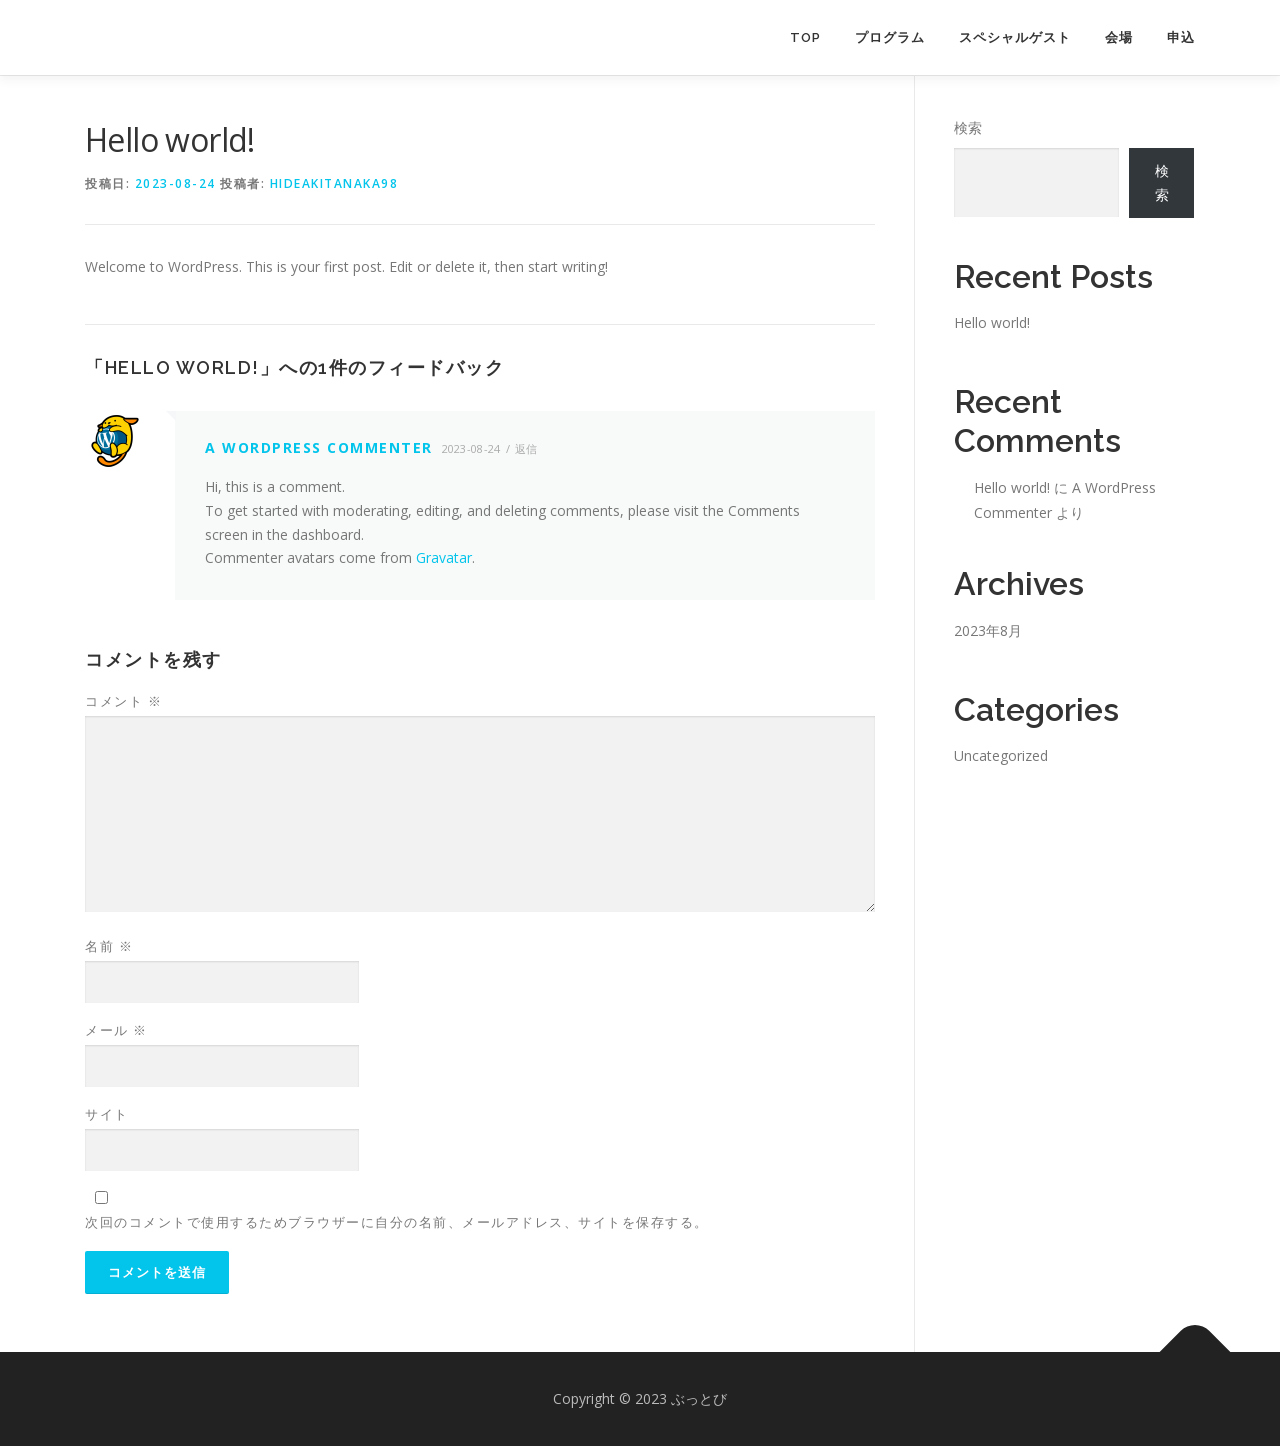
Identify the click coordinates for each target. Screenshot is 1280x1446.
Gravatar (444, 557)
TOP (805, 37)
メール (116, 1030)
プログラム (890, 37)
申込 (1181, 37)
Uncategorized (1001, 755)
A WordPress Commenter (319, 447)
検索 (968, 127)
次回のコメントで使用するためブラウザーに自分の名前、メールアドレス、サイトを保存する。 (397, 1222)
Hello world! (992, 322)
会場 (1119, 37)
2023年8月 (988, 630)
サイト (107, 1114)
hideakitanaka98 (334, 183)
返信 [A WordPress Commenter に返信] (526, 448)
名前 (109, 946)
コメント (123, 701)
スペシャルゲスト (1015, 37)
